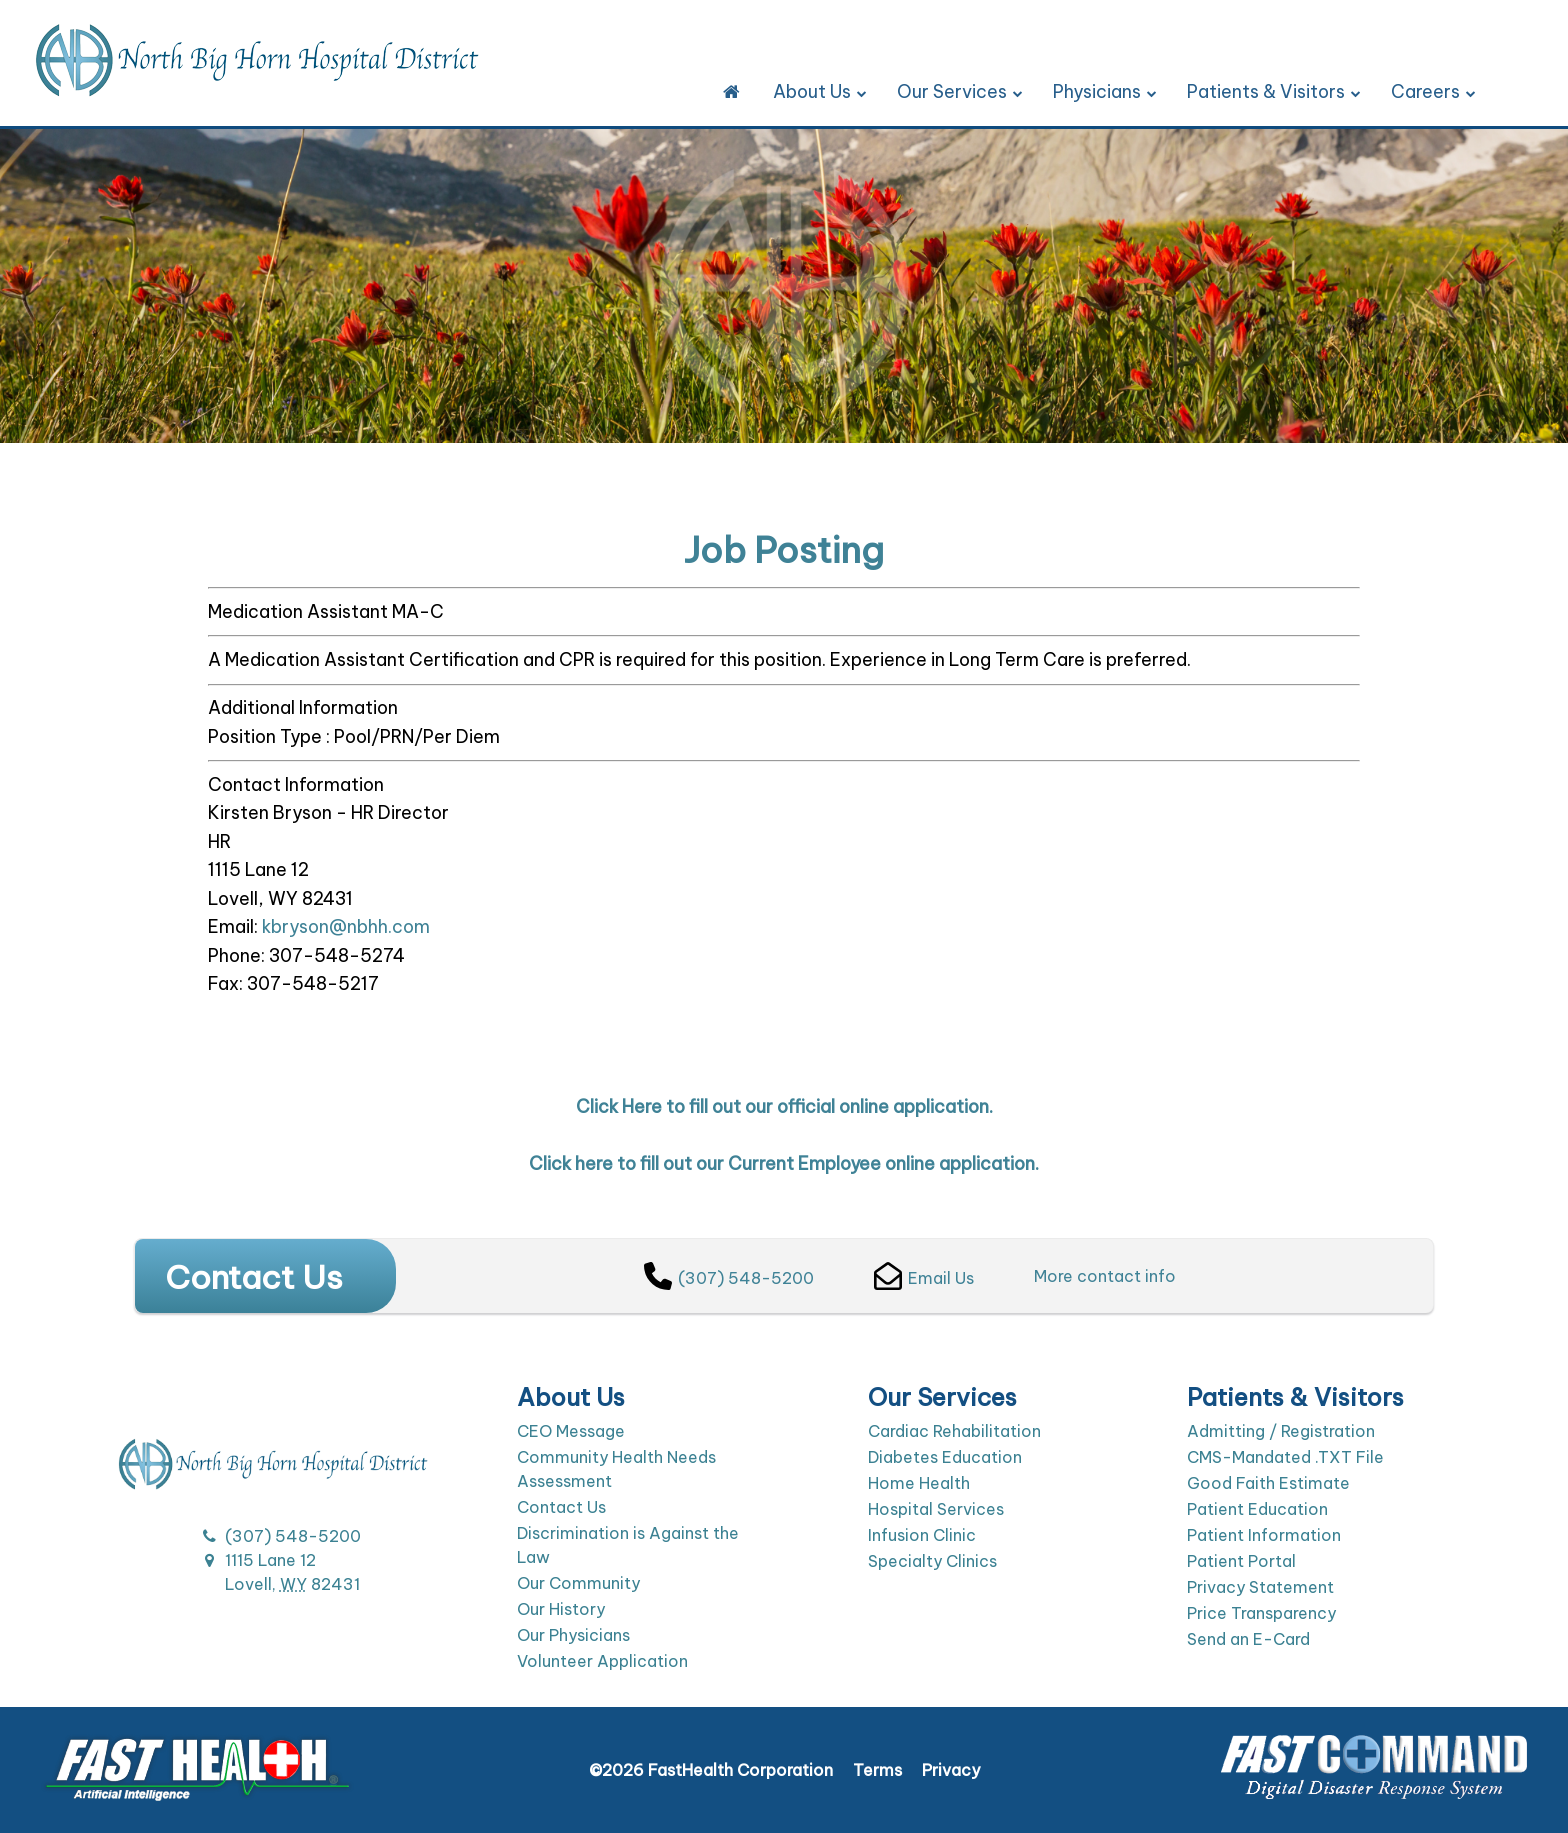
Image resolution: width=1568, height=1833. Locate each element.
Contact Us (561, 1507)
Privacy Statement (1260, 1587)
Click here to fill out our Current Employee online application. (784, 1163)
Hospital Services (936, 1509)
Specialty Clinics (932, 1561)
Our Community (578, 1583)
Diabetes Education (945, 1457)
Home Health (919, 1483)
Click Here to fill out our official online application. (784, 1106)
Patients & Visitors (1274, 91)
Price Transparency (1261, 1613)
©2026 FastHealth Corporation (711, 1770)
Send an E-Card (1248, 1639)
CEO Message (571, 1431)
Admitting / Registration (1281, 1431)
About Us (820, 91)
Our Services (960, 91)
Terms (877, 1770)
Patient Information (1264, 1535)
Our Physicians (573, 1635)
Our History (561, 1609)
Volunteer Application (602, 1661)
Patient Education (1257, 1509)
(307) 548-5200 (729, 1278)
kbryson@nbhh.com (346, 926)
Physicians (1105, 91)
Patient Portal (1241, 1561)
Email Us (924, 1278)
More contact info (1105, 1276)
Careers (1433, 91)
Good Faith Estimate (1268, 1483)
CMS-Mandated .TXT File (1285, 1457)
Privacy (951, 1770)
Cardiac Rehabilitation (954, 1431)
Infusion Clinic (922, 1535)
